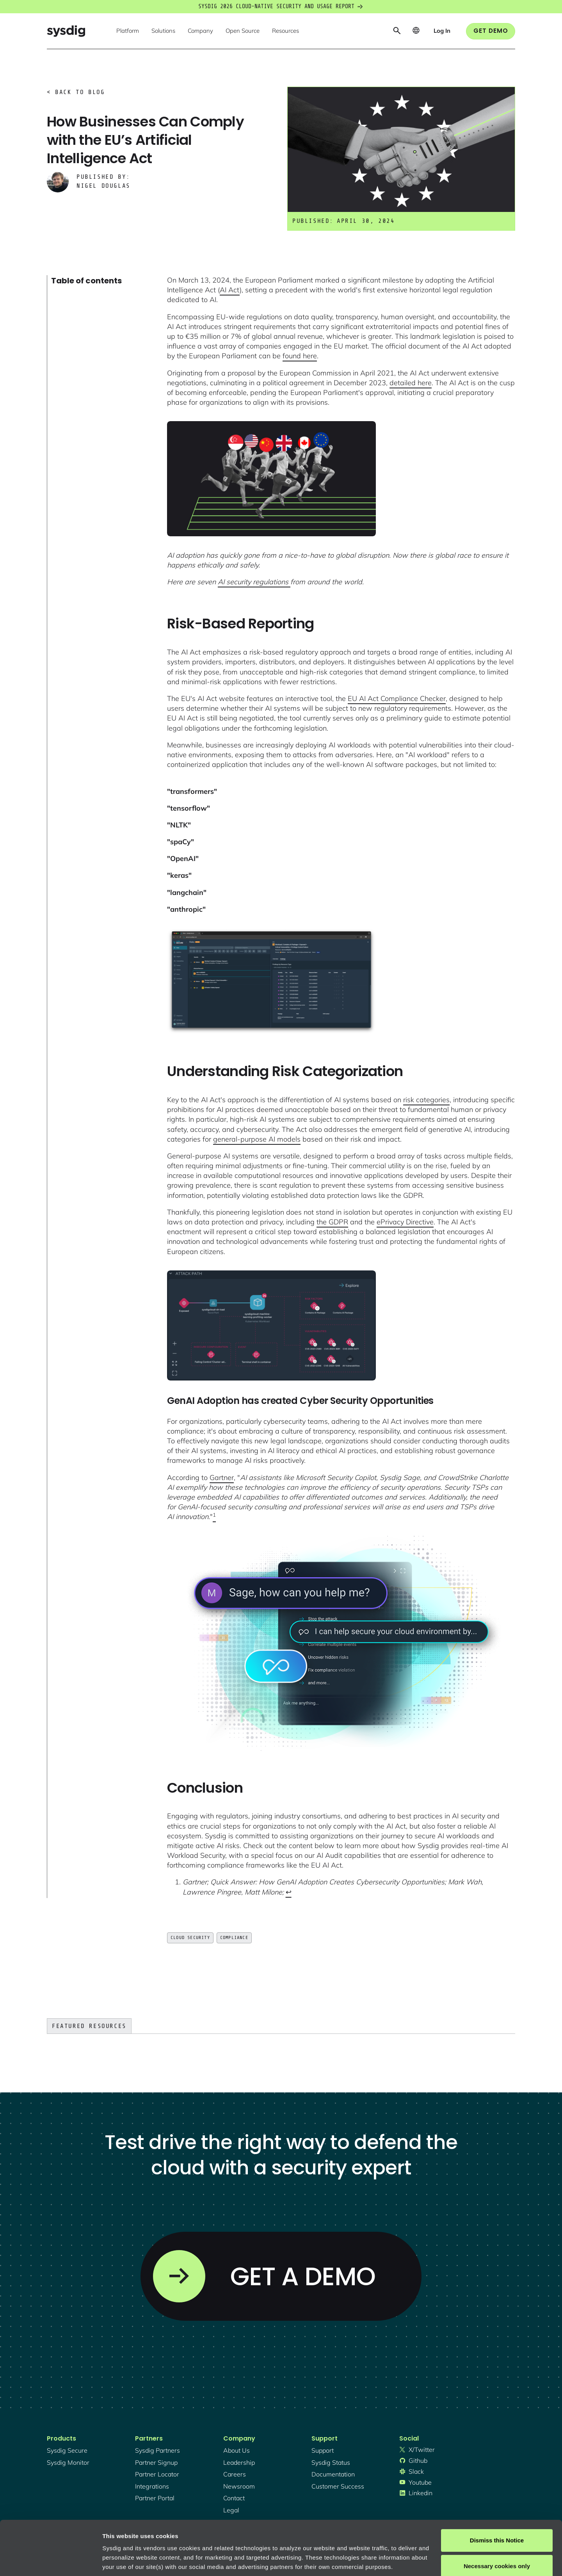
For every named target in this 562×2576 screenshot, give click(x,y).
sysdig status (330, 2462)
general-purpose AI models (257, 1139)
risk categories (426, 1099)
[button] (127, 31)
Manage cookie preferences (141, 2560)
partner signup (156, 2462)
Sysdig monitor (68, 2462)
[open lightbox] (271, 478)
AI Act (230, 289)
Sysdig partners (157, 2450)
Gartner (222, 1477)
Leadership (239, 2462)
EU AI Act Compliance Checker (397, 698)
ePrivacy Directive (405, 1221)
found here (300, 355)
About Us (236, 2450)
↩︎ (289, 1892)
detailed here (410, 382)
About (265, 2539)
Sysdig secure (67, 2450)
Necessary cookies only (497, 2519)
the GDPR (332, 1221)
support (322, 2450)
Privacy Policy (209, 2539)
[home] (66, 31)
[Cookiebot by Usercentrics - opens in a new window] (50, 2561)
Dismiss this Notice (497, 2494)
